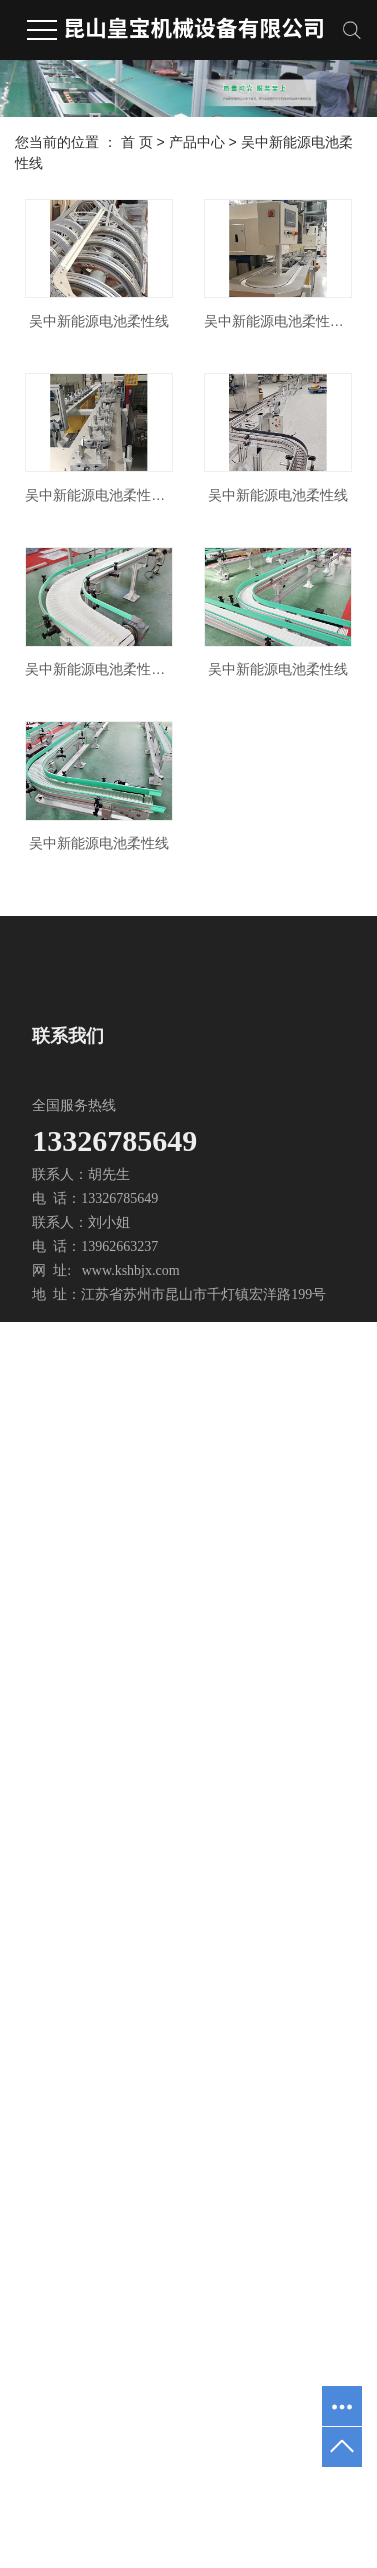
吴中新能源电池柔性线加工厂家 (105, 1062)
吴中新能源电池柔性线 (106, 329)
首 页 (137, 142)
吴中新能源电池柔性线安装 (105, 696)
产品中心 (197, 142)
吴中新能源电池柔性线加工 (105, 513)
